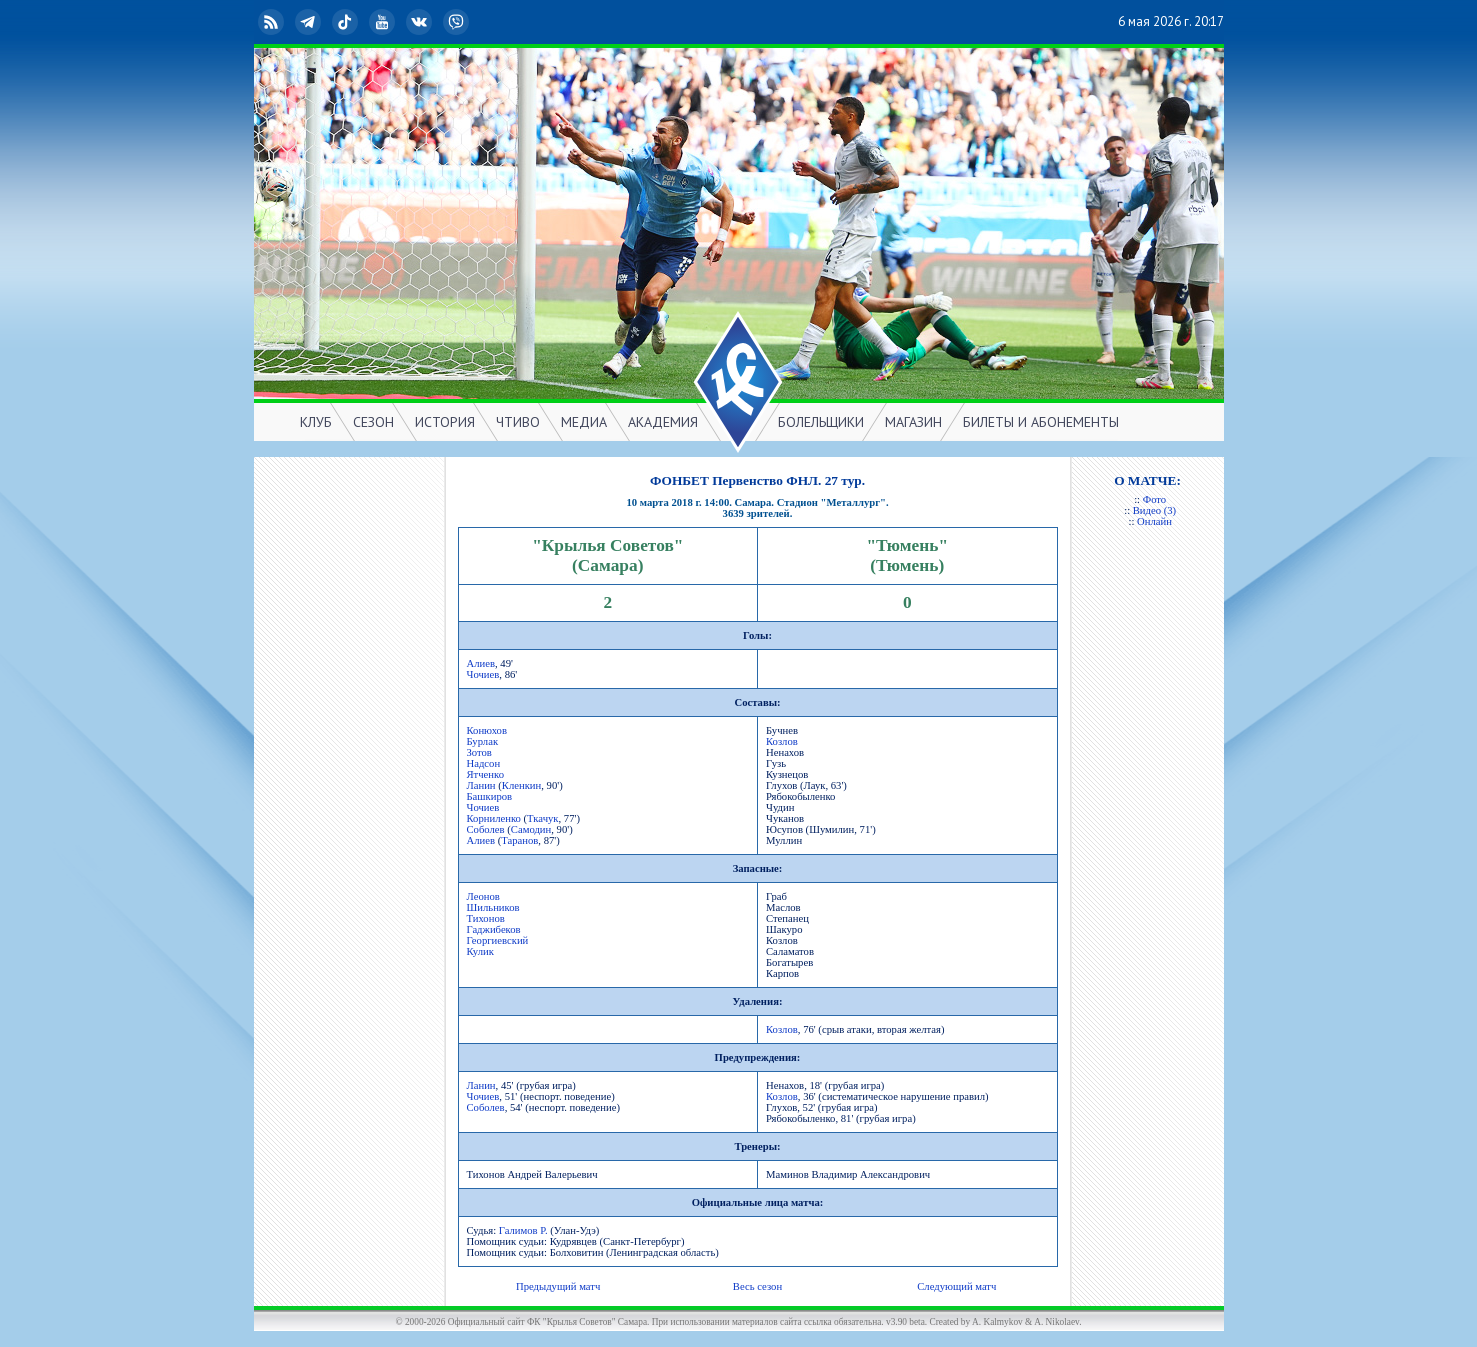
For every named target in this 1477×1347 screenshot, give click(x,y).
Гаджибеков (494, 929)
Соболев (486, 829)
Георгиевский (498, 940)
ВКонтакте (421, 22)
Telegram (310, 22)
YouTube (384, 22)
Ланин (481, 785)
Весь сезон (757, 1286)
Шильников (493, 907)
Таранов (519, 840)
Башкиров (490, 796)
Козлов (782, 741)
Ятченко (486, 774)
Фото (1154, 499)
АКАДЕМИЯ (663, 422)
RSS (273, 22)
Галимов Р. (523, 1230)
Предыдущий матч (558, 1286)
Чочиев (483, 674)
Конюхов (487, 730)
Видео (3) (1154, 510)
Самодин (531, 829)
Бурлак (483, 741)
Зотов (479, 752)
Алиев (481, 663)
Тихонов (486, 918)
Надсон (484, 763)
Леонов (483, 896)
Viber (458, 22)
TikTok (347, 22)
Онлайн (1154, 521)
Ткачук (542, 818)
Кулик (480, 951)
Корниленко (494, 818)
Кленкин (521, 785)
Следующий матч (956, 1286)
